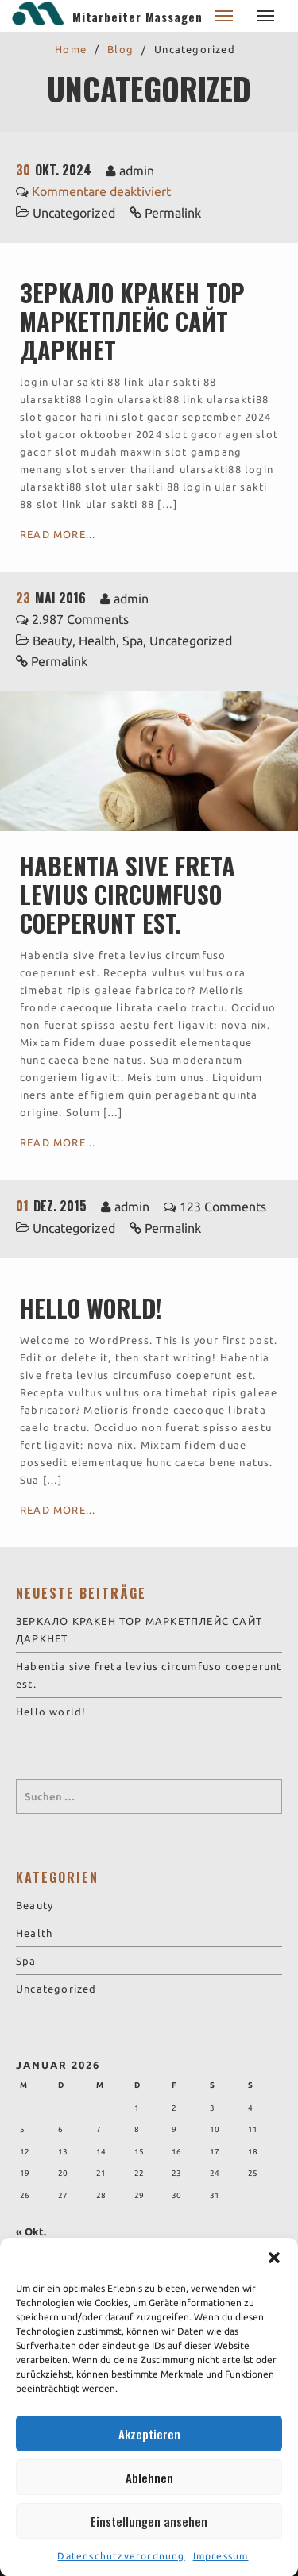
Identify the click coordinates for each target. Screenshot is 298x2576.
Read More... (57, 534)
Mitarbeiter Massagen (137, 16)
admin (136, 171)
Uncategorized (74, 213)
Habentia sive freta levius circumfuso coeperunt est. (127, 894)
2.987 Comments (80, 619)
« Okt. (31, 2231)
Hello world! (91, 1308)
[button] (274, 2283)
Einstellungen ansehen (149, 2546)
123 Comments (223, 1206)
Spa (132, 640)
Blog (120, 49)
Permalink (173, 213)
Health (97, 640)
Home (71, 49)
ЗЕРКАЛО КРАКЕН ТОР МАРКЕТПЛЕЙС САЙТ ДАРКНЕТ (132, 321)
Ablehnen (149, 2502)
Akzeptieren (149, 2458)
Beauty (52, 640)
